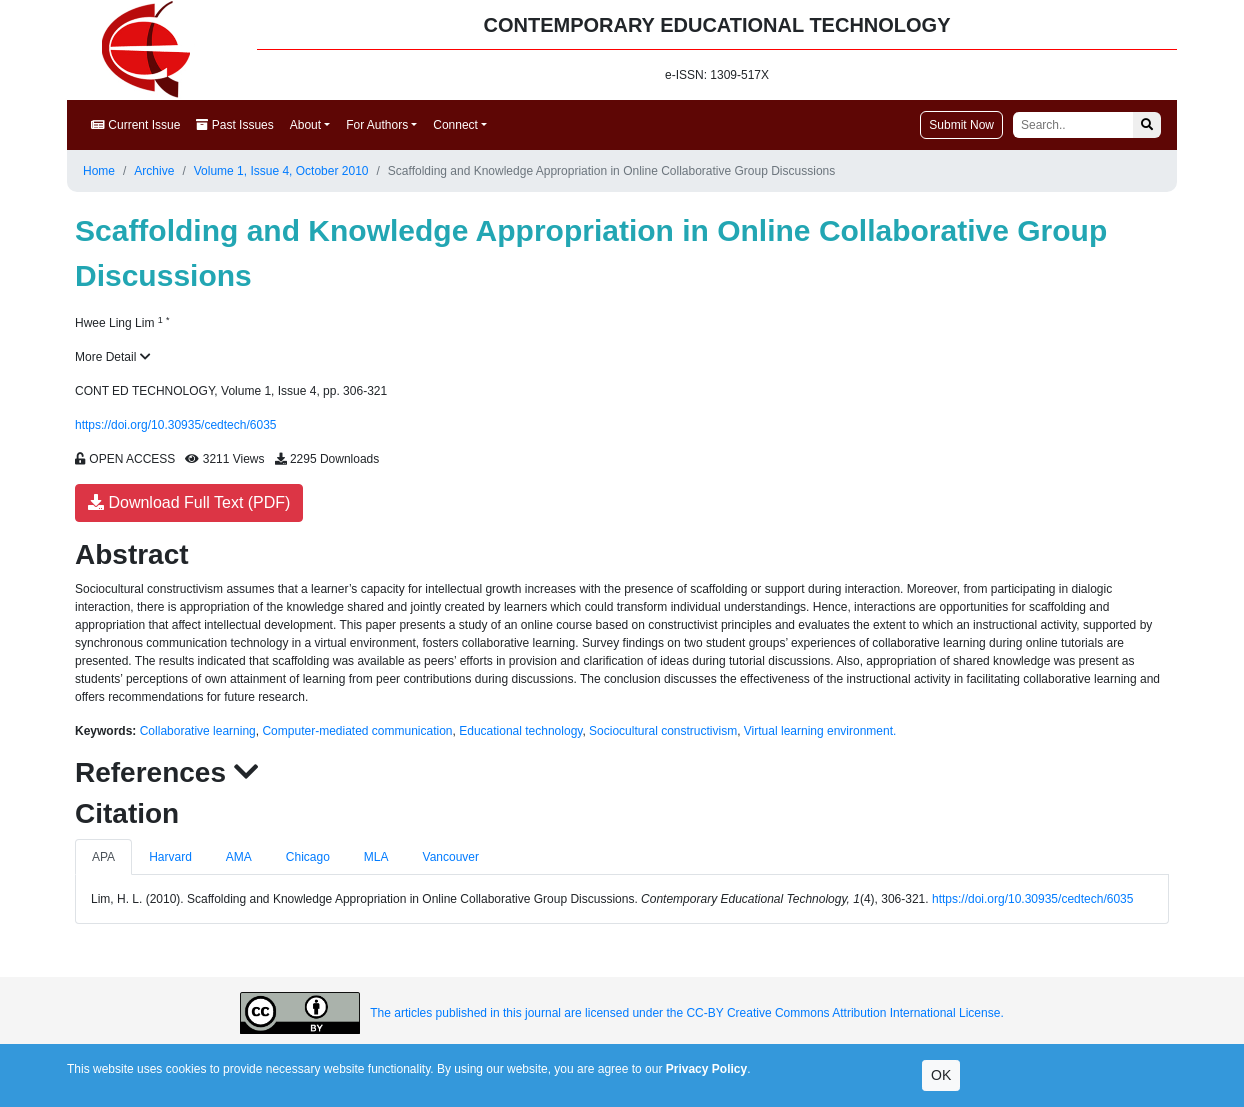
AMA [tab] (239, 857)
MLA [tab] (376, 857)
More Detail (113, 357)
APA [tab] (103, 857)
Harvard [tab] (170, 857)
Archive (154, 171)
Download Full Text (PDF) (189, 502)
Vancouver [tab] (451, 857)
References (167, 772)
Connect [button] (455, 125)
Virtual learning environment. (820, 731)
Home (99, 171)
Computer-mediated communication (357, 731)
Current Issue (135, 125)
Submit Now (961, 125)
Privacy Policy (706, 1069)
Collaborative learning (198, 731)
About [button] (305, 125)
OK (941, 1075)
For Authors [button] (377, 125)
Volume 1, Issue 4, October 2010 (281, 171)
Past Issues (234, 125)
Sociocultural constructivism (663, 731)
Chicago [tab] (308, 857)
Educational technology (520, 731)
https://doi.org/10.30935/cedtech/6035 (176, 425)
